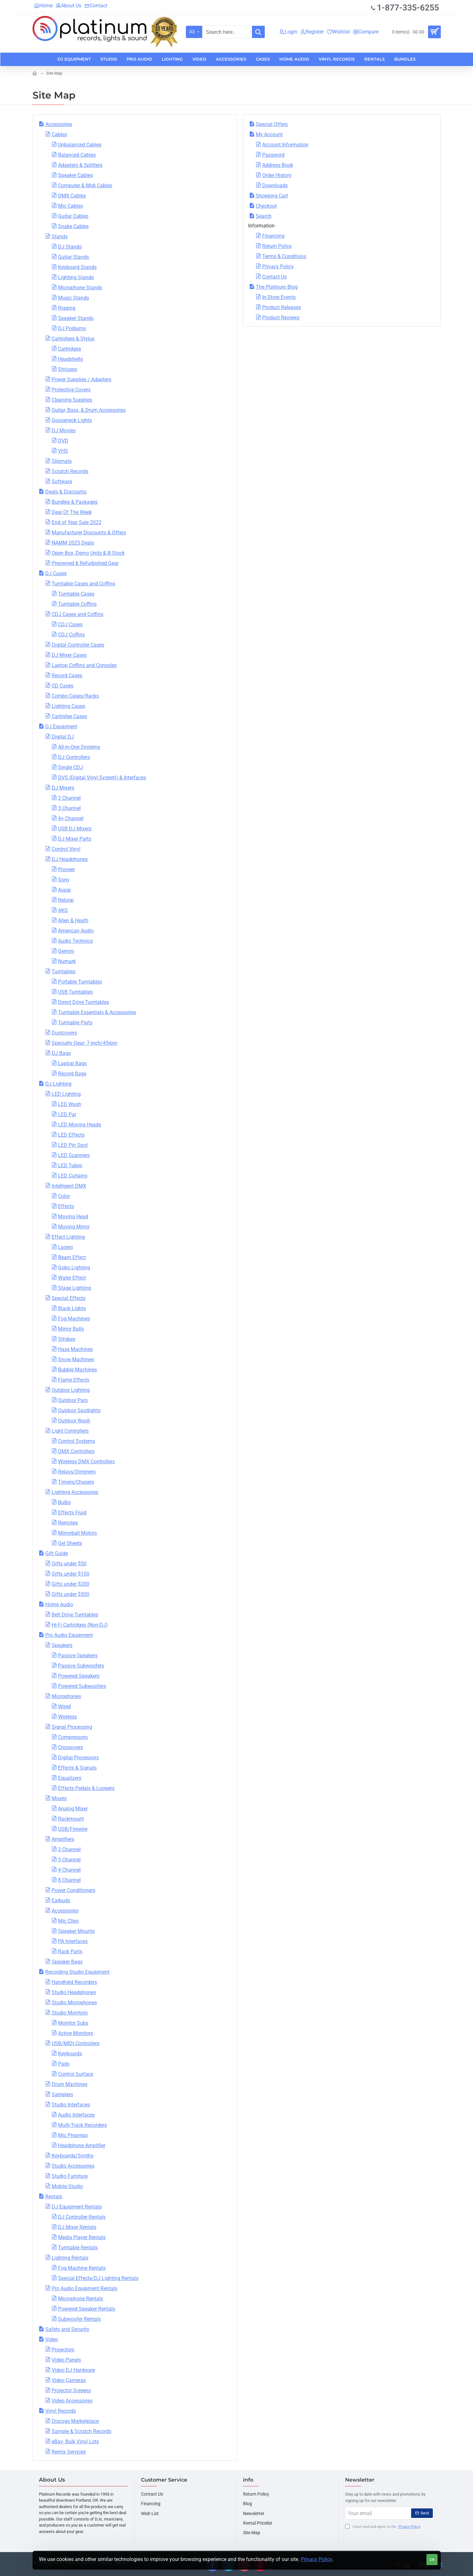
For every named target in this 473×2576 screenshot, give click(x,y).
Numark (67, 961)
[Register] (312, 31)
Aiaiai (64, 890)
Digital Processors (78, 1758)
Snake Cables (73, 226)
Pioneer (66, 869)
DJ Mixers (63, 788)
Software (62, 482)
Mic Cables (70, 206)
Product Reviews (280, 318)
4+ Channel (71, 818)
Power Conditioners (73, 1890)
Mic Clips (68, 1921)
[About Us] (68, 5)
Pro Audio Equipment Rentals (84, 2288)
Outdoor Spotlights (79, 1410)
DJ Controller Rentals (82, 2217)
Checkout (266, 206)
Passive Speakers (78, 1655)
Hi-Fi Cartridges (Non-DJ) (80, 1625)
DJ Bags (61, 1053)
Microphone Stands (80, 288)
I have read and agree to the (383, 2527)
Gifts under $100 (70, 1574)
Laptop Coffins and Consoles (84, 665)
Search (263, 216)
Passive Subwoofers (81, 1666)
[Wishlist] (338, 31)
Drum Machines (69, 2084)
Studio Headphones (74, 1992)
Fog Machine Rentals (82, 2268)
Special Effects (68, 1298)
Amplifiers (63, 1839)
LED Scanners (74, 1155)
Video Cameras (69, 2380)
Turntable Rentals (78, 2248)
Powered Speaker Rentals (86, 2309)
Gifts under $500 (70, 1594)
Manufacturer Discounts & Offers (89, 533)
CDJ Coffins (71, 635)
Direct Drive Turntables (83, 1002)
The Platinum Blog (277, 287)
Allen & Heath (73, 920)
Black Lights (72, 1308)
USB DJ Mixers (75, 829)
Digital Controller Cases (78, 645)
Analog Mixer (73, 1809)
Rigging (66, 308)
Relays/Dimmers (77, 1472)
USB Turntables (75, 992)
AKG (63, 910)
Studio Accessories (73, 2166)
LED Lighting (66, 1094)
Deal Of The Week (72, 512)
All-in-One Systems (79, 747)
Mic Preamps (73, 2135)
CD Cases (62, 686)
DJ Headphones (70, 859)
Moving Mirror (74, 1227)
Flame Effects (73, 1380)
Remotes (68, 1523)
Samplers (62, 2094)
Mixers (59, 1798)
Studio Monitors (70, 2013)
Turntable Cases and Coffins (83, 584)
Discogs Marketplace (75, 2421)
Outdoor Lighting (71, 1390)
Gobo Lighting (74, 1268)
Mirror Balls (71, 1329)
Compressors (73, 1737)
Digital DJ (63, 737)
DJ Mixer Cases (69, 655)
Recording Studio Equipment (77, 1972)
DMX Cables (72, 196)
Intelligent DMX (69, 1186)
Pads (64, 2064)
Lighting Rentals (70, 2258)
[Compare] (365, 31)
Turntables (64, 972)
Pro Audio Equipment (69, 1635)
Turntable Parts (75, 1023)
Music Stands (73, 298)
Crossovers (70, 1747)
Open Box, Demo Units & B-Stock (88, 553)
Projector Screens (71, 2390)
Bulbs (64, 1502)
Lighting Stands (76, 277)
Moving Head (73, 1217)
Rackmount (71, 1819)
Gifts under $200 (70, 1584)
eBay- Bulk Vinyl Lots (75, 2442)
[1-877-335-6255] (405, 8)
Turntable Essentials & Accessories (97, 1012)
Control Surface (75, 2074)
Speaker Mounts (76, 1931)
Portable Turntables (80, 982)
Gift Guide (56, 1553)
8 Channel (69, 1880)
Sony (64, 880)
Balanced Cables (77, 155)
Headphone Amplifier (81, 2145)
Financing (273, 236)
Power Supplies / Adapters (81, 379)
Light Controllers (70, 1431)
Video (51, 2339)
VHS (63, 451)
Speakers (62, 1645)
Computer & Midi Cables (85, 185)
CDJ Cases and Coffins (77, 614)
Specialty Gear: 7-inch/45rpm (84, 1043)
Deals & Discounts (65, 492)
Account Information (285, 145)
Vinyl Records (60, 2411)
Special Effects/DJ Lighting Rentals (98, 2278)
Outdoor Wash (74, 1421)
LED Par (67, 1114)
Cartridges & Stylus (73, 339)
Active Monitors (75, 2033)
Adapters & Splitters (80, 165)
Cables (59, 134)
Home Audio (59, 1604)
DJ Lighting (58, 1084)
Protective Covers (71, 390)
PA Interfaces (73, 1941)
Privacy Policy (316, 2559)
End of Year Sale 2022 (76, 522)
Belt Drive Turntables (75, 1615)
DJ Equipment (61, 727)
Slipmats (62, 461)
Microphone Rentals (80, 2299)
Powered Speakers (79, 1676)
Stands (60, 237)
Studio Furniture (70, 2176)
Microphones (66, 1696)
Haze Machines (75, 1349)
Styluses (67, 369)
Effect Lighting (68, 1237)
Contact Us (274, 277)
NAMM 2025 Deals (73, 543)
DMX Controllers (76, 1451)
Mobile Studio (67, 2186)
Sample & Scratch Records (81, 2431)
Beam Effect (72, 1257)
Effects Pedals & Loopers (86, 1788)
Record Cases (67, 675)
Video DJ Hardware (73, 2370)
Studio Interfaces (71, 2105)
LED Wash (69, 1104)
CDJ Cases (70, 624)
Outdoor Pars (73, 1400)
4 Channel (69, 1870)
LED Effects (71, 1135)
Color (64, 1196)
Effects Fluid (72, 1513)
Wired (64, 1707)
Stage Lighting (74, 1288)
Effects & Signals (77, 1768)
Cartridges (69, 349)
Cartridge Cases (69, 716)
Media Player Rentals (82, 2237)
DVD (63, 441)
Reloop (66, 900)
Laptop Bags (72, 1063)
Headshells (70, 359)
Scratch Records (70, 471)
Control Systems (76, 1441)
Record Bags (72, 1074)
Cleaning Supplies (72, 400)
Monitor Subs (73, 2023)
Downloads (275, 185)
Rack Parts (70, 1952)
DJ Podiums (72, 328)
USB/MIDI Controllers (76, 2043)
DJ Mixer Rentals (77, 2227)
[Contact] (96, 5)
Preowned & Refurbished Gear (85, 563)
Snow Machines (76, 1359)
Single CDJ (70, 767)
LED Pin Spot (73, 1145)
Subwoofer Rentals (79, 2319)
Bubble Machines (77, 1370)
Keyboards (70, 2054)
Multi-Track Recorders (82, 2125)
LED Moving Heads (79, 1125)
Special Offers (272, 124)
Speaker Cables (75, 175)
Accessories (58, 124)
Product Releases (281, 307)
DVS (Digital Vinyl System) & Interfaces (102, 778)
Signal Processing (72, 1727)
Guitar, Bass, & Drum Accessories (89, 410)
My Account (269, 134)
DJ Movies (64, 430)
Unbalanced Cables (79, 145)
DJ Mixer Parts (74, 839)
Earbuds (61, 1900)
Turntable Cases (76, 594)
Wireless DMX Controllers (86, 1462)
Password (273, 155)
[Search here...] (258, 32)
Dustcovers (64, 1033)
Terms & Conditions (284, 256)
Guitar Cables (73, 216)
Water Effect (72, 1278)
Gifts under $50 (69, 1564)
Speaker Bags (67, 1962)
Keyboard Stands (77, 267)
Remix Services (69, 2452)
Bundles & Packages (75, 502)
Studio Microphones (74, 2003)
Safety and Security (67, 2329)
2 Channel (69, 798)
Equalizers (69, 1778)
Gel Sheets (70, 1543)
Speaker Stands (75, 318)
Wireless (67, 1717)
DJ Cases (56, 573)
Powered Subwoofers (82, 1686)
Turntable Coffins (77, 604)
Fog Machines (74, 1319)
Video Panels (66, 2360)
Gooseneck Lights (72, 420)
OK (432, 2559)
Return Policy (277, 246)
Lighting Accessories (75, 1492)
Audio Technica (75, 941)
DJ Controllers (74, 757)
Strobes (66, 1339)
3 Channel (69, 808)
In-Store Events (279, 297)
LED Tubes (70, 1165)
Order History (277, 175)
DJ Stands (70, 247)
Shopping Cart (272, 196)
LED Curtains (72, 1176)
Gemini (66, 951)
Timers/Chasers (76, 1482)
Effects (66, 1206)
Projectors (63, 2350)
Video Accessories (72, 2401)
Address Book (277, 165)
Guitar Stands (73, 257)
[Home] (43, 5)
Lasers (65, 1247)
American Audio (76, 931)
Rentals (53, 2197)
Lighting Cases (68, 706)
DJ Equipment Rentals (77, 2207)
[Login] (288, 31)
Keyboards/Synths (72, 2156)
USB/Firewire (72, 1829)
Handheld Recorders (74, 1982)
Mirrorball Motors (77, 1533)
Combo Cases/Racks (75, 696)
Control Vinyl (66, 849)
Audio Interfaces (76, 2115)
